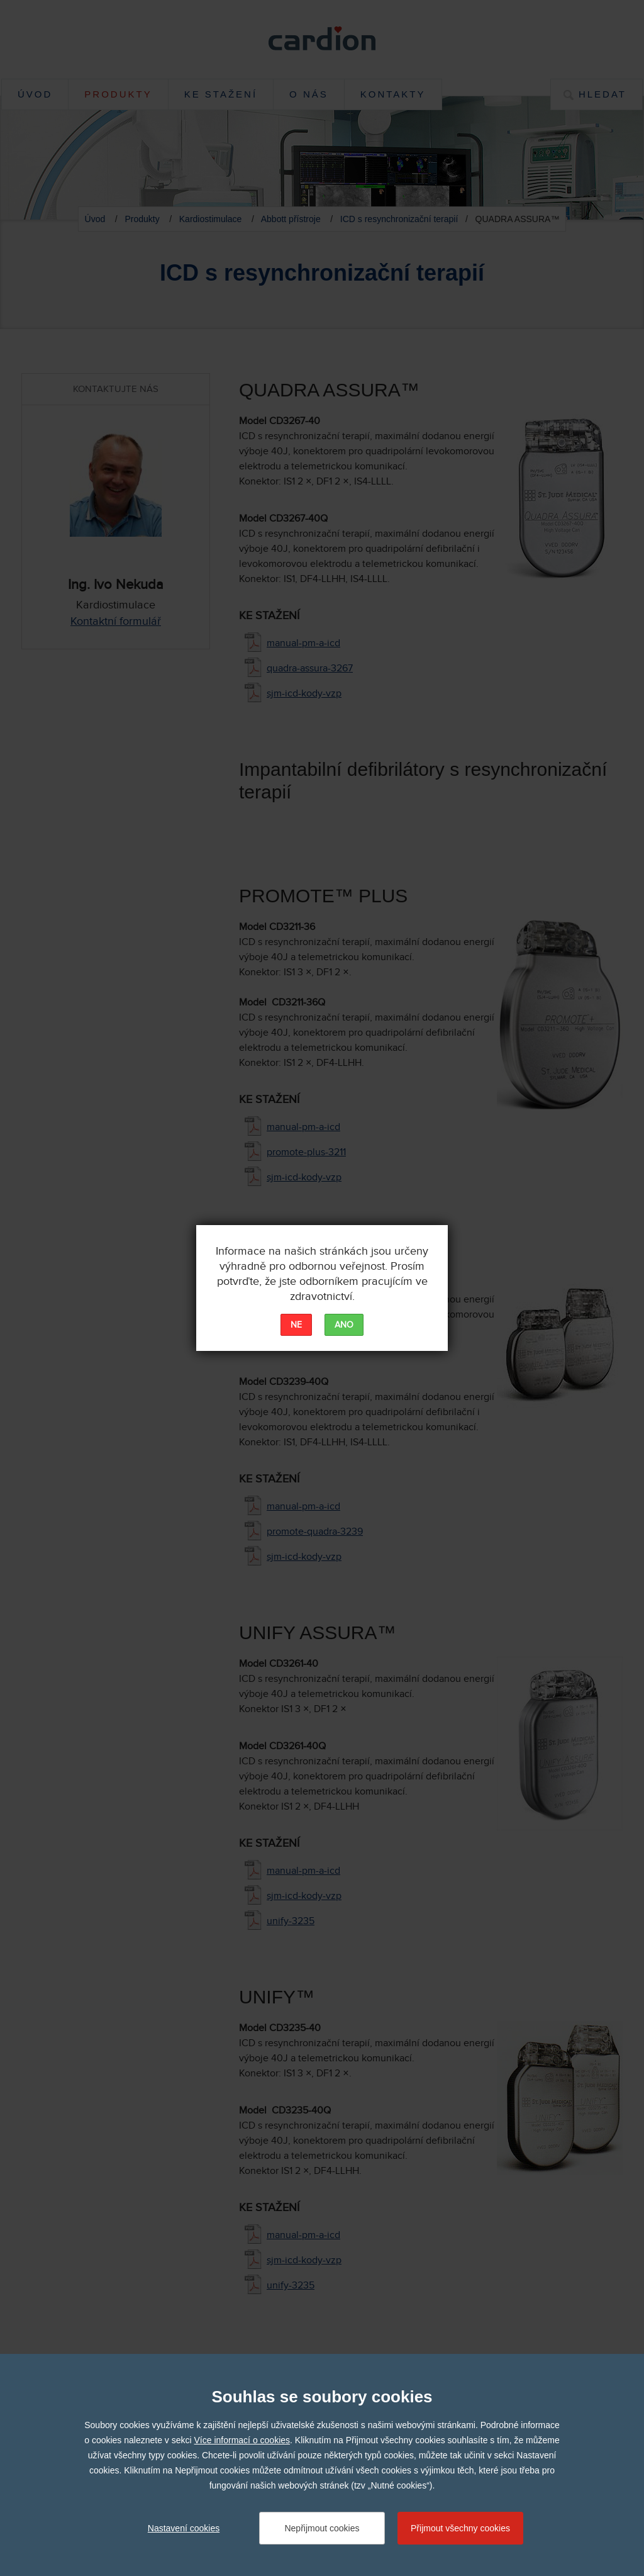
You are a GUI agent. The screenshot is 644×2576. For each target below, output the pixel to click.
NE (296, 1325)
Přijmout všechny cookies (460, 2528)
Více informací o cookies (242, 2440)
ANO (344, 1325)
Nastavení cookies (183, 2528)
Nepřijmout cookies (321, 2528)
